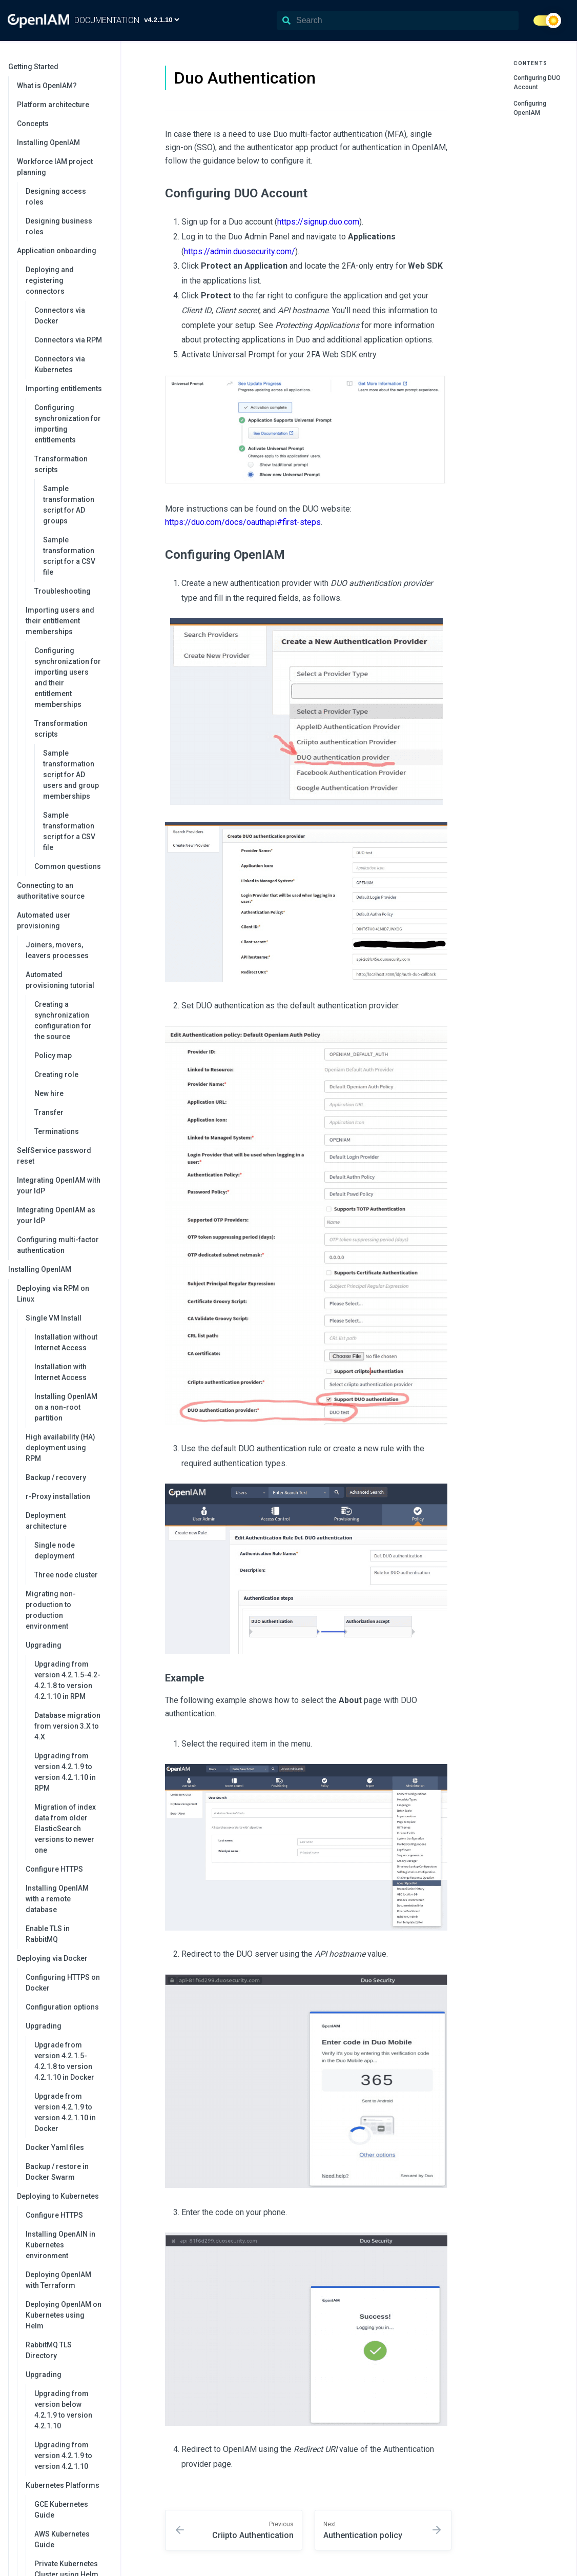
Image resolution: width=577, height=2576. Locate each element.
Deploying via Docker (63, 1958)
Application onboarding (63, 251)
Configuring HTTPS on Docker (63, 1982)
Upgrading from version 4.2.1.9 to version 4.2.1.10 (63, 2455)
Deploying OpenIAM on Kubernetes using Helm (63, 2315)
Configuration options (62, 2007)
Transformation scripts (72, 464)
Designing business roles (59, 226)
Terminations (56, 1131)
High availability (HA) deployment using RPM (60, 1448)
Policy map (53, 1055)
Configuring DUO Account (537, 82)
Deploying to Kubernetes (63, 2196)
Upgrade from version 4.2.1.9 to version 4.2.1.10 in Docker (65, 2112)
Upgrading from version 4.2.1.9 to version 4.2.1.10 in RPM (65, 1772)
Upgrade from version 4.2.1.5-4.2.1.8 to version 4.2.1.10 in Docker (64, 2061)
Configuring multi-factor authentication (58, 1244)
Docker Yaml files (55, 2147)
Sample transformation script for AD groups (68, 504)
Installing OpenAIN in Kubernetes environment (60, 2245)
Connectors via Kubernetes (59, 364)
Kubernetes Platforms (68, 2485)
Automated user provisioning (63, 920)
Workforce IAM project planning (63, 166)
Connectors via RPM (68, 340)
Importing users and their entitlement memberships (68, 621)
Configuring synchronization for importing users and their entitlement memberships (67, 677)
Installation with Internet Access (60, 1372)
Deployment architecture (68, 1520)
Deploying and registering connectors (68, 280)
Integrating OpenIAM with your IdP (58, 1185)
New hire (49, 1093)
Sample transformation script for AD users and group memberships (71, 774)
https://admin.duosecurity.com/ (239, 251)
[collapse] (107, 67)
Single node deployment (54, 1550)
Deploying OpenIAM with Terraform (58, 2279)
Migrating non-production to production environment (51, 1610)
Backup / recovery (56, 1477)
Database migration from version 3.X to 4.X (67, 1726)
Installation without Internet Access (65, 1342)
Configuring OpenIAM (529, 108)
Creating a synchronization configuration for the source (63, 1020)
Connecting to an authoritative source (51, 890)
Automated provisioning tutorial (68, 979)
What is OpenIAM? (47, 86)
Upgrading (68, 1645)
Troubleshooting (62, 591)
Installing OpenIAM (48, 142)
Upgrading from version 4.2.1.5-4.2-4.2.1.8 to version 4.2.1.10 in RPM (67, 1680)
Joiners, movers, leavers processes (57, 950)
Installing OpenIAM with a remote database (57, 1899)
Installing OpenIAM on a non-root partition (65, 1407)
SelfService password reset (54, 1155)
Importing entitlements (68, 388)
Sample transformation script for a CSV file (69, 556)
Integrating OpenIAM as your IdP (56, 1215)
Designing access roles (56, 196)
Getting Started (59, 67)
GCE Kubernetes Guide (61, 2509)
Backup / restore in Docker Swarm (57, 2171)
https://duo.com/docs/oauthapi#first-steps (243, 522)
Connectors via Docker (59, 315)
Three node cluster (66, 1575)
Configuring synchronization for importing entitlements (67, 423)
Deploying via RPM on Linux (63, 1293)
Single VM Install (68, 1318)
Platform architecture (53, 104)
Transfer (49, 1112)
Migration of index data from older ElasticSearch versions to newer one (65, 1828)
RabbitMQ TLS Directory (49, 2350)
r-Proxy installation (58, 1496)
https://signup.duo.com (318, 222)
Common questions (67, 866)
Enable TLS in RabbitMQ (48, 1933)
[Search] (398, 20)
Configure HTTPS (54, 1869)
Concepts (33, 123)
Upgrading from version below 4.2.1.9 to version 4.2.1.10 (63, 2409)
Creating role (56, 1074)
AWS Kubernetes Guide (62, 2539)
